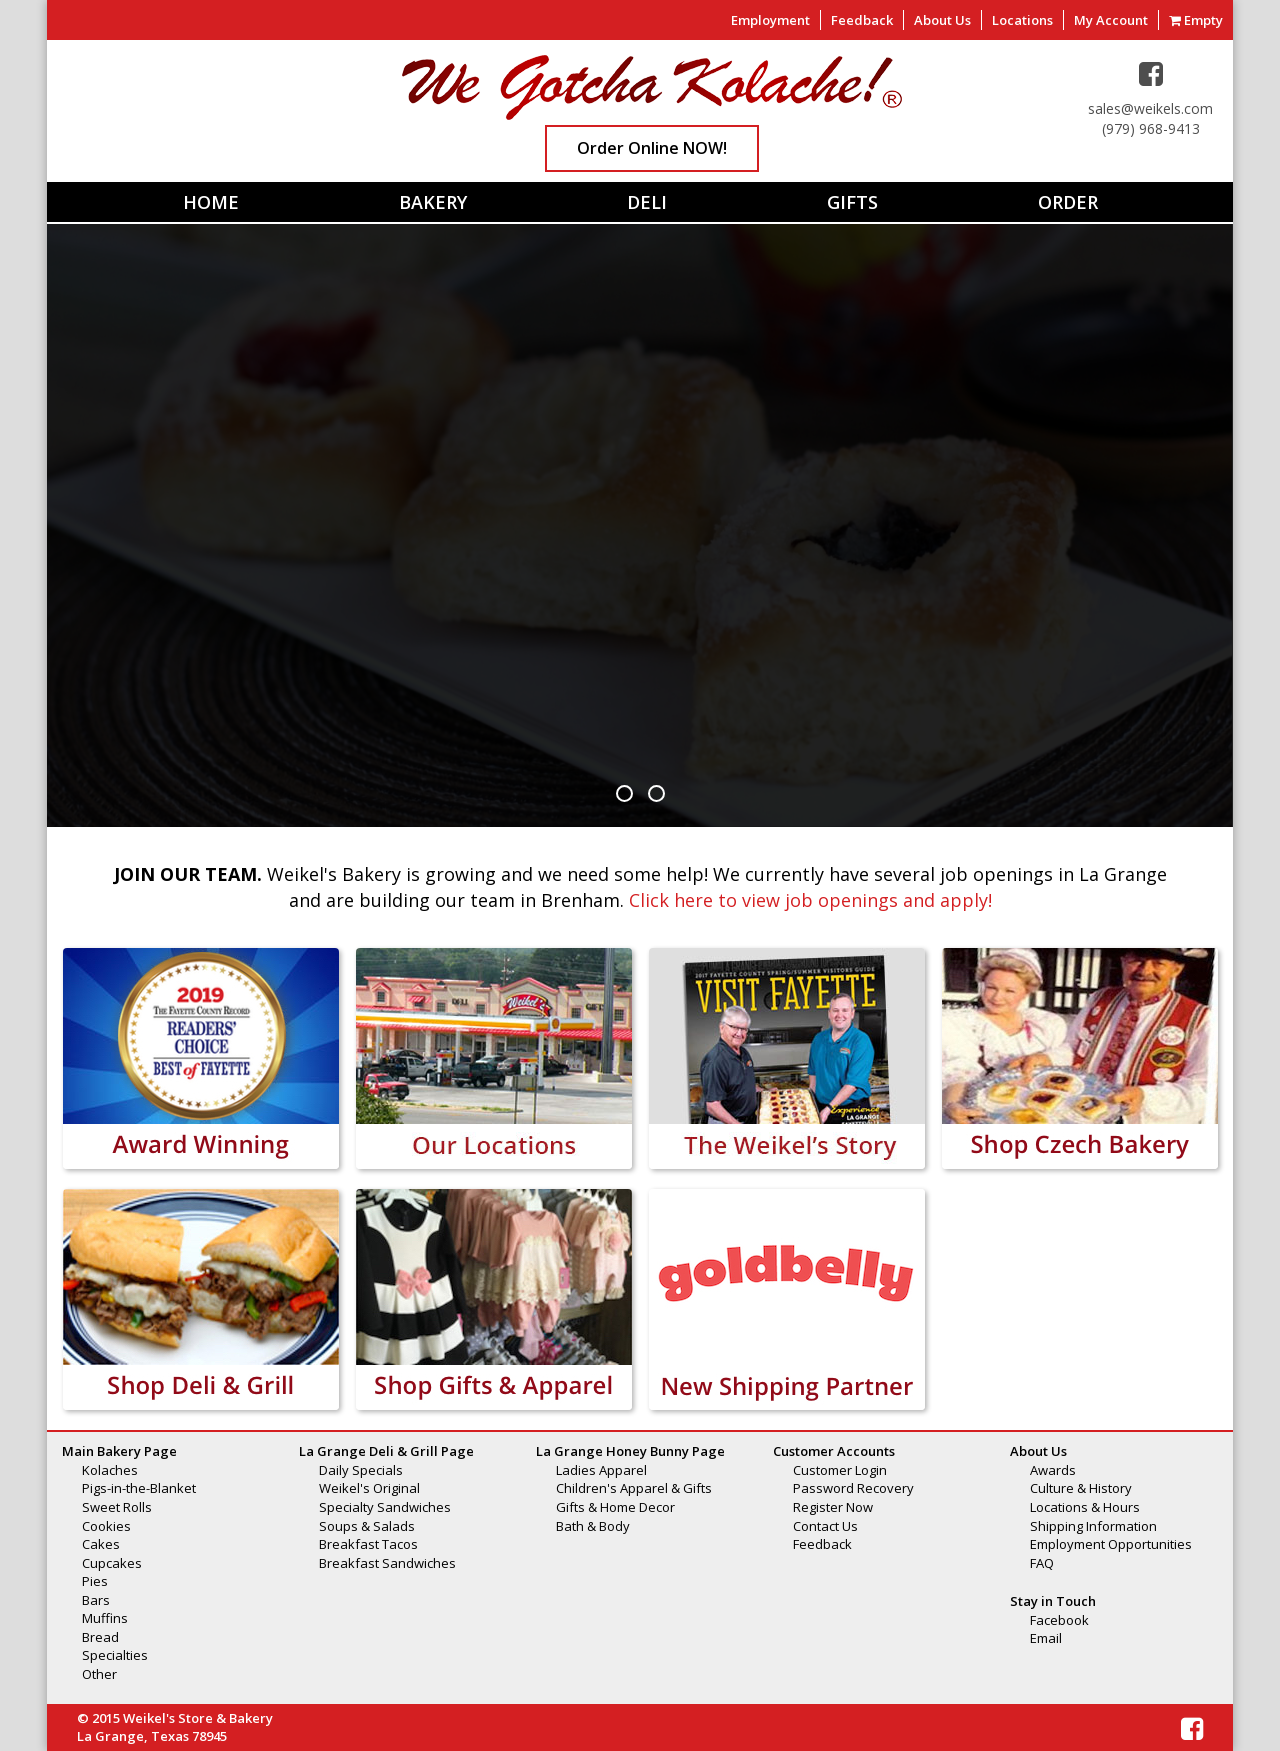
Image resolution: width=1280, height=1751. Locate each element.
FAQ (1042, 1563)
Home (211, 202)
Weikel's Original (369, 1488)
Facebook (1059, 1620)
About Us (942, 20)
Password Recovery (853, 1488)
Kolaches (110, 1470)
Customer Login (840, 1470)
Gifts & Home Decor (615, 1507)
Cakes (101, 1544)
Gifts (852, 202)
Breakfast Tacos (368, 1544)
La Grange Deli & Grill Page (386, 1451)
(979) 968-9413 (1151, 128)
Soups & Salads (367, 1526)
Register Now (833, 1507)
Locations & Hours (1085, 1507)
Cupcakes (112, 1563)
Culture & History (1081, 1488)
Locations (1022, 20)
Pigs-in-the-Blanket (139, 1488)
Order (1068, 202)
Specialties (115, 1655)
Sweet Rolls (117, 1507)
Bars (96, 1600)
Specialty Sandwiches (385, 1507)
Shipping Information (1093, 1526)
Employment (770, 20)
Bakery (433, 202)
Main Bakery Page (119, 1451)
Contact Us (825, 1526)
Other (99, 1674)
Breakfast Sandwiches (387, 1563)
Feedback (862, 20)
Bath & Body (593, 1526)
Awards (1053, 1470)
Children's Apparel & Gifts (634, 1488)
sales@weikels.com (1150, 108)
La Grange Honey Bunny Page (630, 1451)
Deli (647, 202)
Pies (95, 1581)
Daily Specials (361, 1470)
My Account (1111, 20)
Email (1046, 1638)
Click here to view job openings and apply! (810, 900)
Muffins (105, 1618)
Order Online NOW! (652, 148)
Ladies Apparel (601, 1470)
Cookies (106, 1526)
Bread (100, 1637)
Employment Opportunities (1111, 1544)
